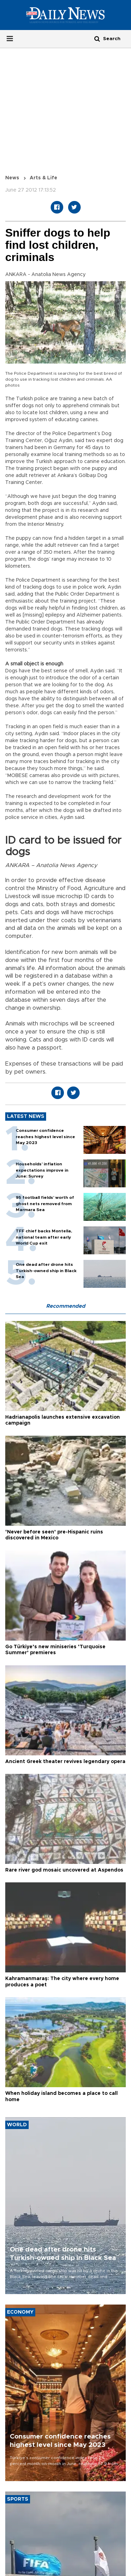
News (12, 178)
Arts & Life (43, 178)
